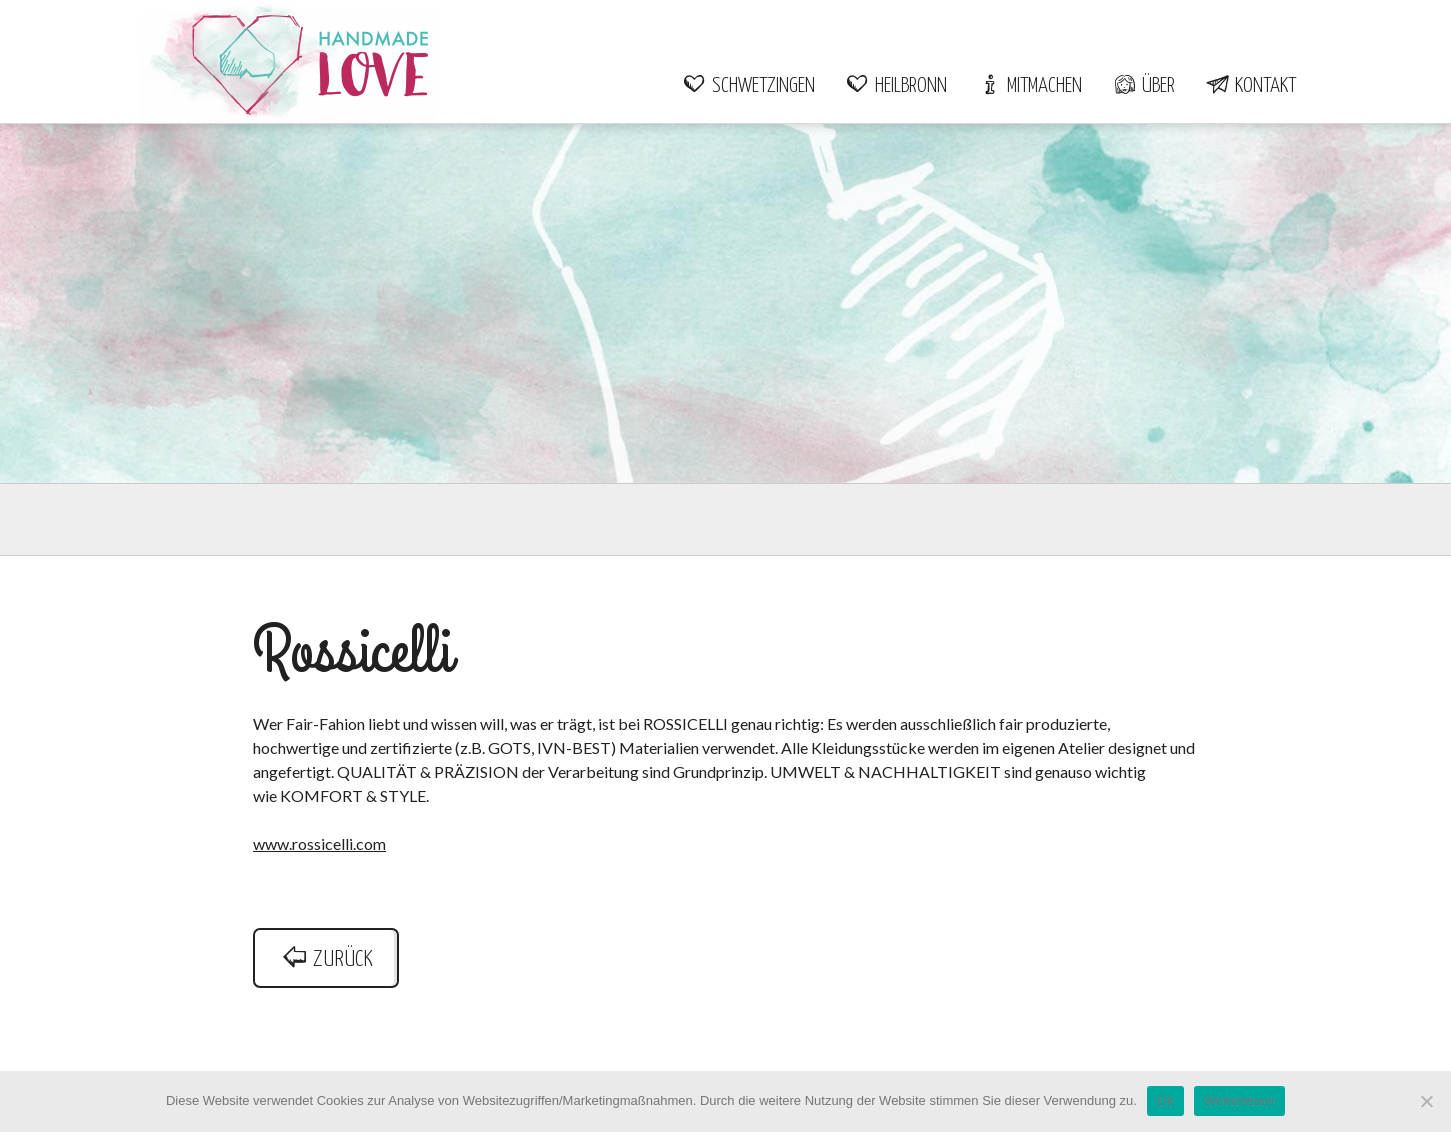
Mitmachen (1029, 86)
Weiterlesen (1239, 1100)
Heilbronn (896, 86)
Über (1143, 86)
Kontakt (1250, 86)
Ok (1165, 1100)
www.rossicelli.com (319, 843)
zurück (326, 959)
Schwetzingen (748, 86)
